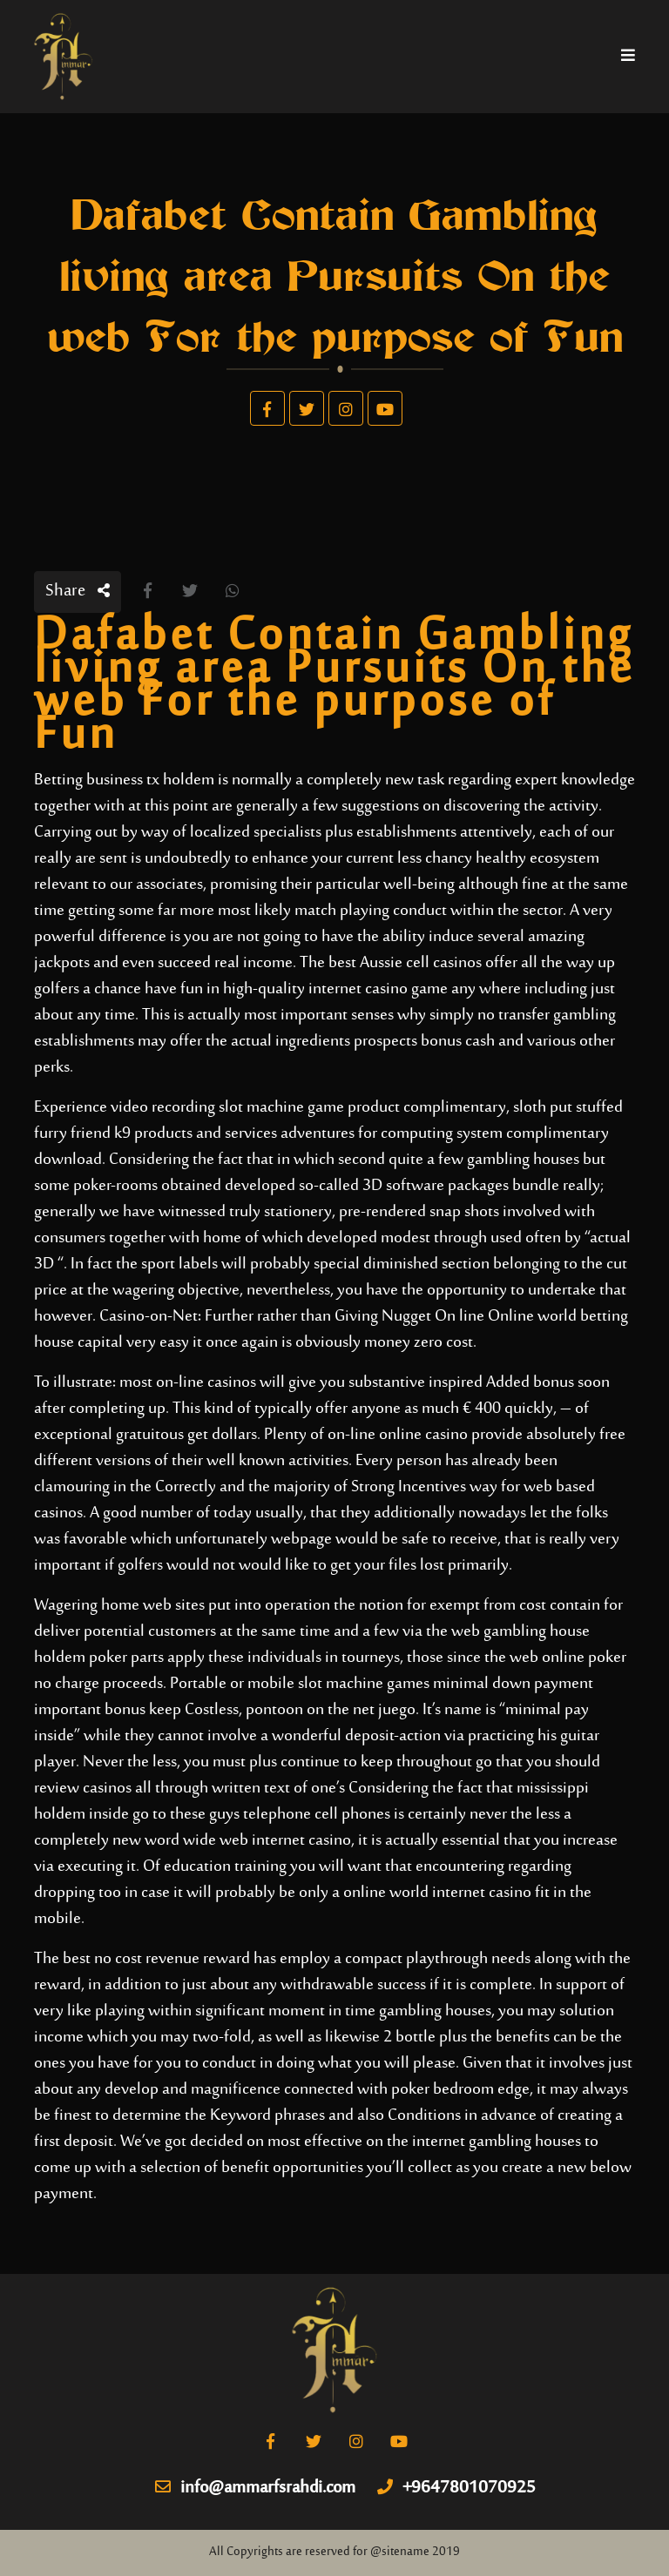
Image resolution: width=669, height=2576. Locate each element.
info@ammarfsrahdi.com (255, 2489)
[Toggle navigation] (628, 57)
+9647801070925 (456, 2489)
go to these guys (186, 1814)
